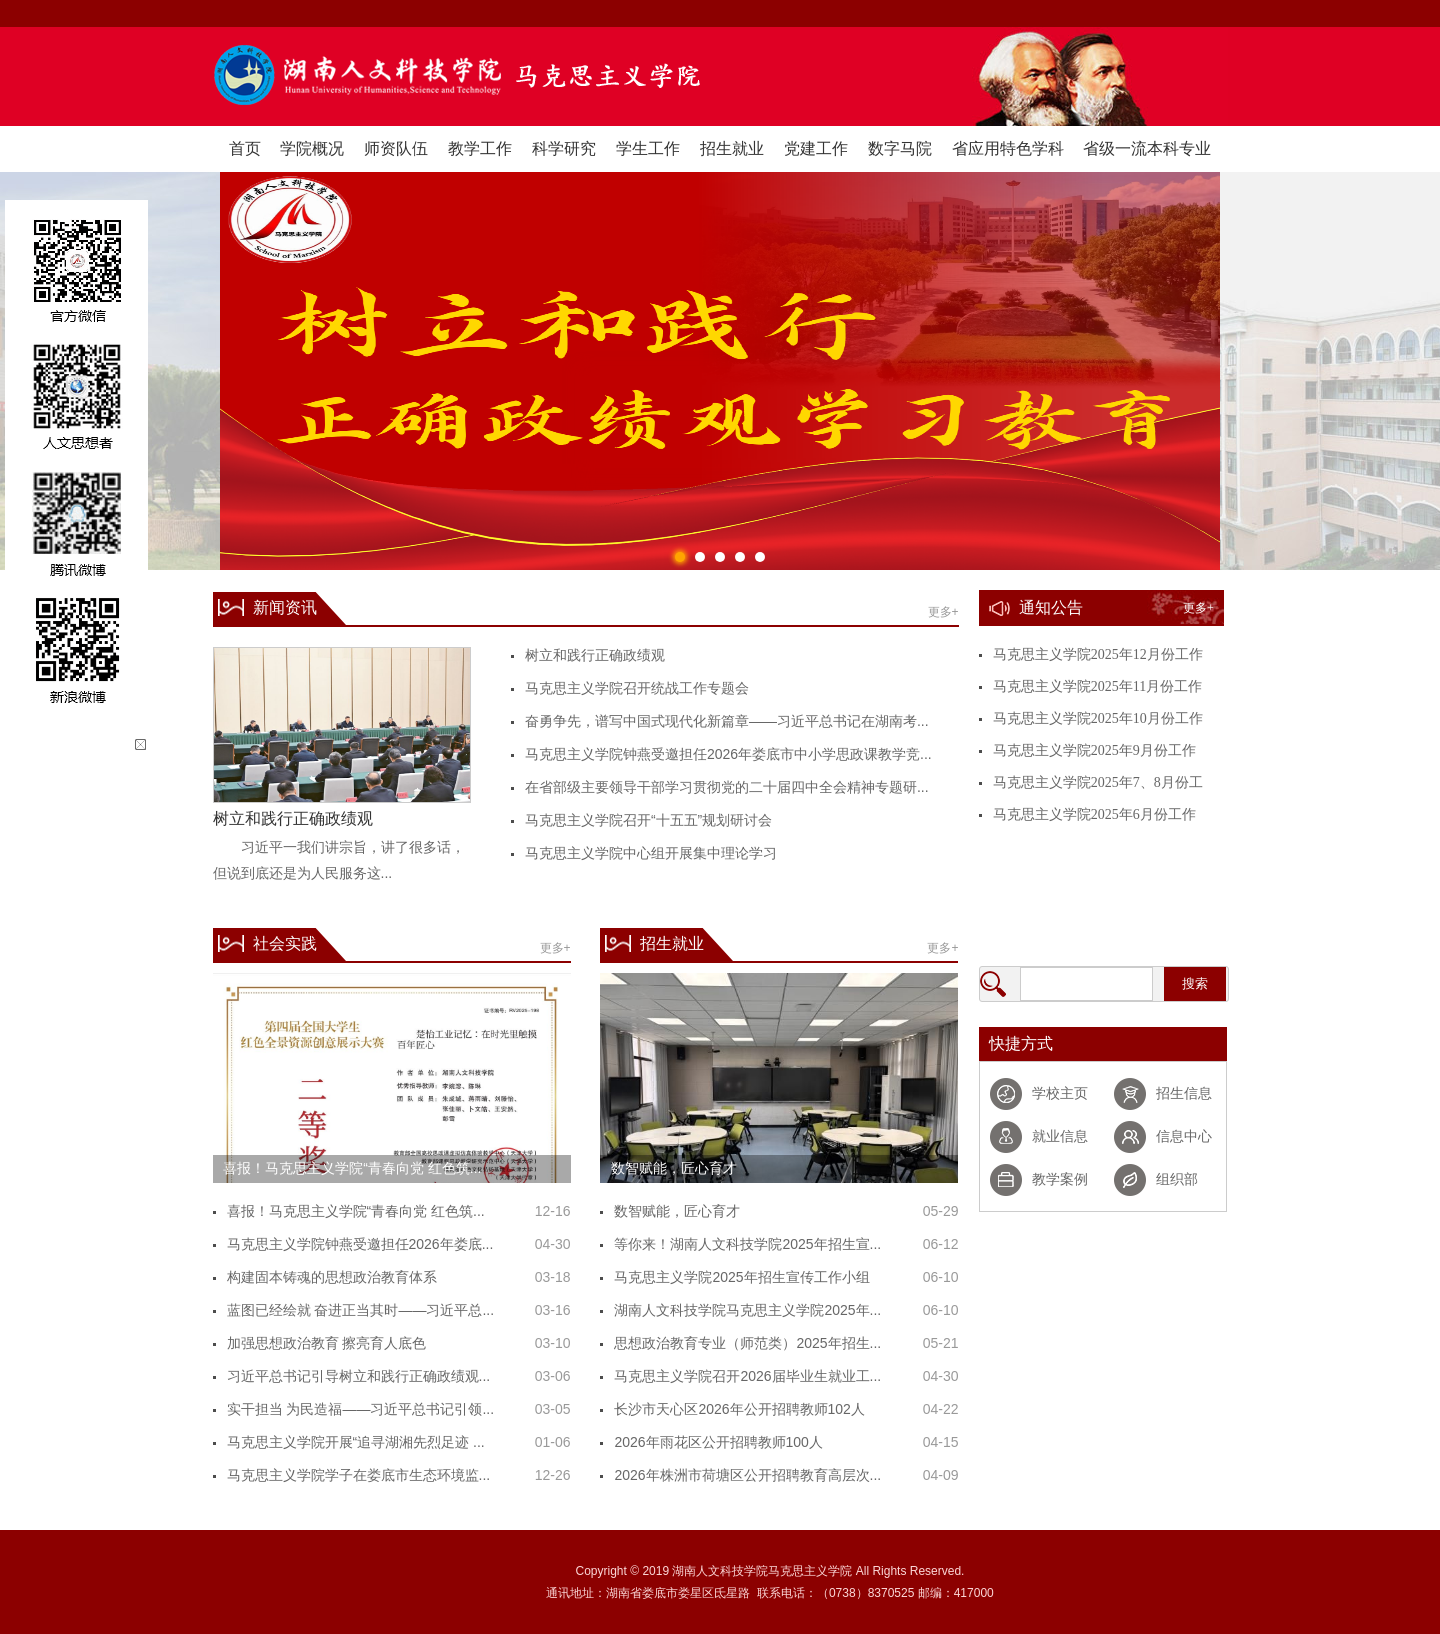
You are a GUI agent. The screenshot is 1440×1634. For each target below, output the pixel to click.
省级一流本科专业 (1147, 148)
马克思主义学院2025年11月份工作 (1097, 686)
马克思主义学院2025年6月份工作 (1094, 814)
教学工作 (480, 148)
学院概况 (312, 148)
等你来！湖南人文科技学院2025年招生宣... (747, 1244)
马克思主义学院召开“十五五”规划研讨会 (648, 820)
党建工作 (816, 148)
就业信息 (1060, 1136)
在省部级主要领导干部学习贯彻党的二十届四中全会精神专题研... (727, 787)
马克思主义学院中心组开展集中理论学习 (651, 853)
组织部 (1177, 1179)
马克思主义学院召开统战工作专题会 (637, 688)
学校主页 (1060, 1093)
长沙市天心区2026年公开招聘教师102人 (739, 1409)
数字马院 (900, 148)
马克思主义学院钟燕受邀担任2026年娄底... (360, 1244)
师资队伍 (396, 148)
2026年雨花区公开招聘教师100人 (718, 1442)
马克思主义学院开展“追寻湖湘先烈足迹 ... (356, 1442)
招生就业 (732, 148)
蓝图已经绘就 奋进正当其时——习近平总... (361, 1310)
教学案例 (1060, 1179)
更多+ (943, 612)
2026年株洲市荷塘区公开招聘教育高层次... (747, 1475)
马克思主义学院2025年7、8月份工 (1098, 782)
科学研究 (564, 148)
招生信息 (1184, 1093)
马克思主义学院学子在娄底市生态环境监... (359, 1475)
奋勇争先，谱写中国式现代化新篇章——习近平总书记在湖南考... (727, 721)
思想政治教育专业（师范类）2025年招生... (747, 1343)
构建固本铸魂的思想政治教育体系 (332, 1277)
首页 (245, 148)
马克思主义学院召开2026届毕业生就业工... (747, 1376)
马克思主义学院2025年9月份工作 (1094, 750)
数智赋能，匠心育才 (677, 1211)
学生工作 (648, 148)
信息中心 (1184, 1136)
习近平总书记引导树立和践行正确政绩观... (359, 1376)
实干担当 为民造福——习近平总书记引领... (361, 1409)
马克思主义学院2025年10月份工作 (1098, 718)
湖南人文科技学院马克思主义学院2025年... (747, 1310)
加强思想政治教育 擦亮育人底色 (327, 1343)
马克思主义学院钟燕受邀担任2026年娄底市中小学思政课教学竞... (728, 754)
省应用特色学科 (1008, 148)
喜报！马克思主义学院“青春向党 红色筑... (356, 1211)
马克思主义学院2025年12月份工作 (1098, 654)
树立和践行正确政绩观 (595, 655)
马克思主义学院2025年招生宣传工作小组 (741, 1277)
